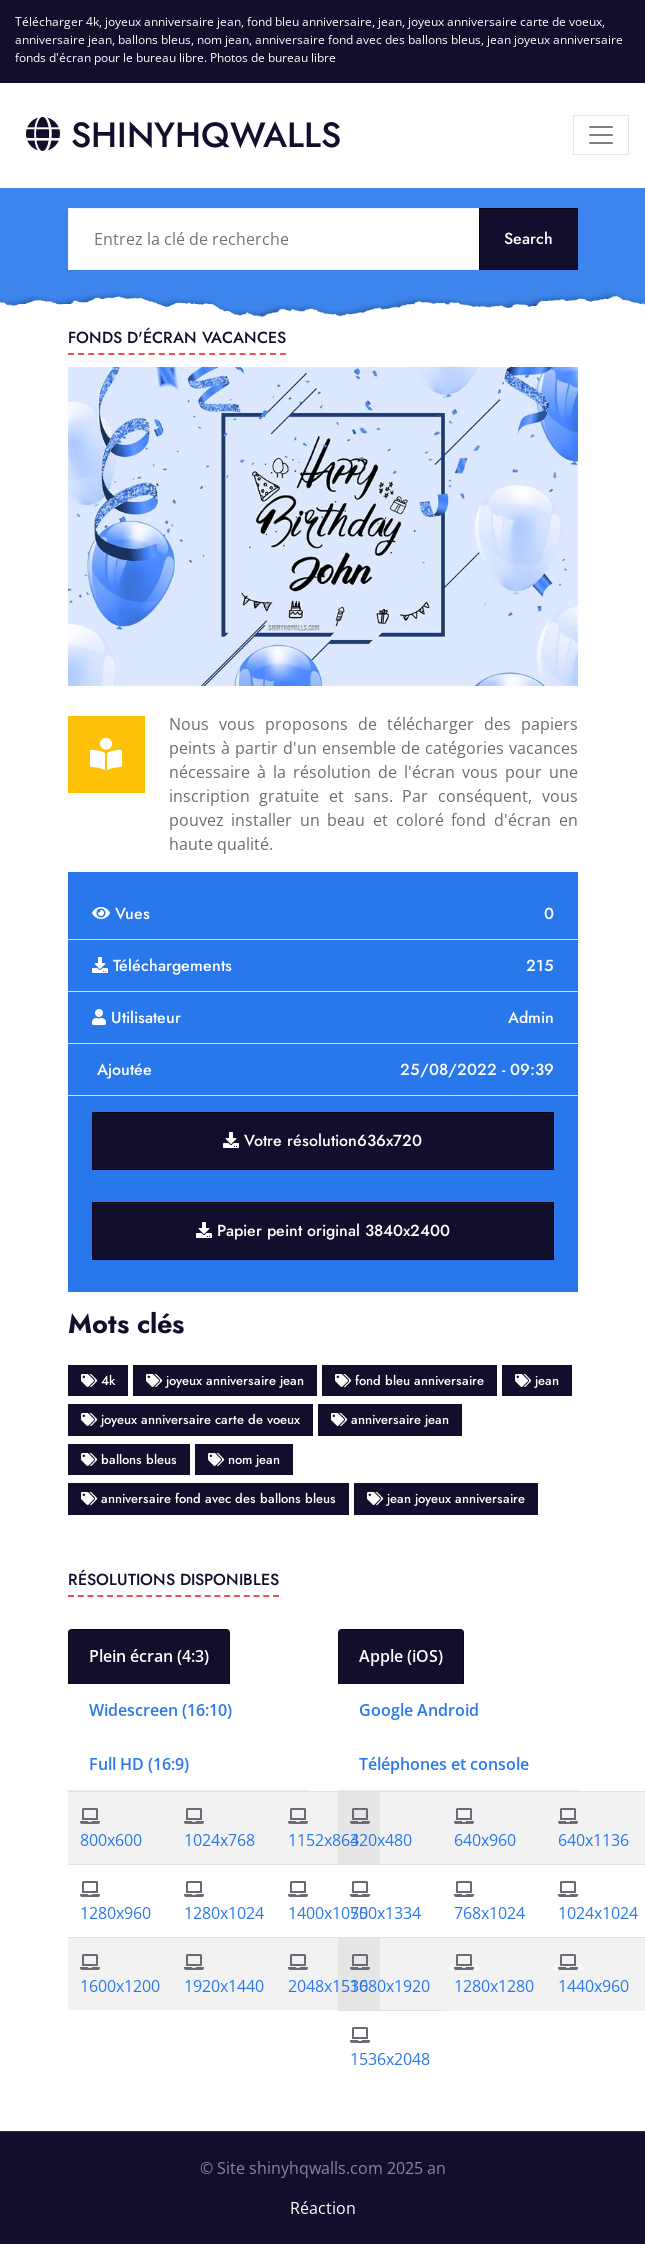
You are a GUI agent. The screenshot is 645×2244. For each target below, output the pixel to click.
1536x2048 (390, 2059)
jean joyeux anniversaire (446, 1498)
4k (98, 1380)
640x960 (485, 1840)
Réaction (323, 2208)
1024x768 (219, 1840)
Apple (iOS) (401, 1656)
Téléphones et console (444, 1764)
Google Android (419, 1710)
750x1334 (385, 1913)
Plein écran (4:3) (149, 1656)
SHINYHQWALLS (183, 135)
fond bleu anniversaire (409, 1380)
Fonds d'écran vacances (177, 337)
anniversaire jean (390, 1419)
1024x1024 (598, 1913)
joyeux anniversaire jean (225, 1380)
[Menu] (601, 135)
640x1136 (593, 1840)
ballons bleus (129, 1459)
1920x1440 (224, 1986)
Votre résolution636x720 (322, 1140)
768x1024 (489, 1913)
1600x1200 (120, 1986)
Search (528, 238)
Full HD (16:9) (139, 1764)
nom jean (244, 1459)
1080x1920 (390, 1986)
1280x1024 (224, 1913)
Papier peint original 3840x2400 (323, 1230)
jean (537, 1380)
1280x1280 (494, 1986)
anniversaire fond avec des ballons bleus (208, 1498)
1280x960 (115, 1913)
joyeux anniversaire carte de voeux (190, 1419)
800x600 (111, 1840)
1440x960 (593, 1986)
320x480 (381, 1840)
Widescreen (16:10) (160, 1710)
